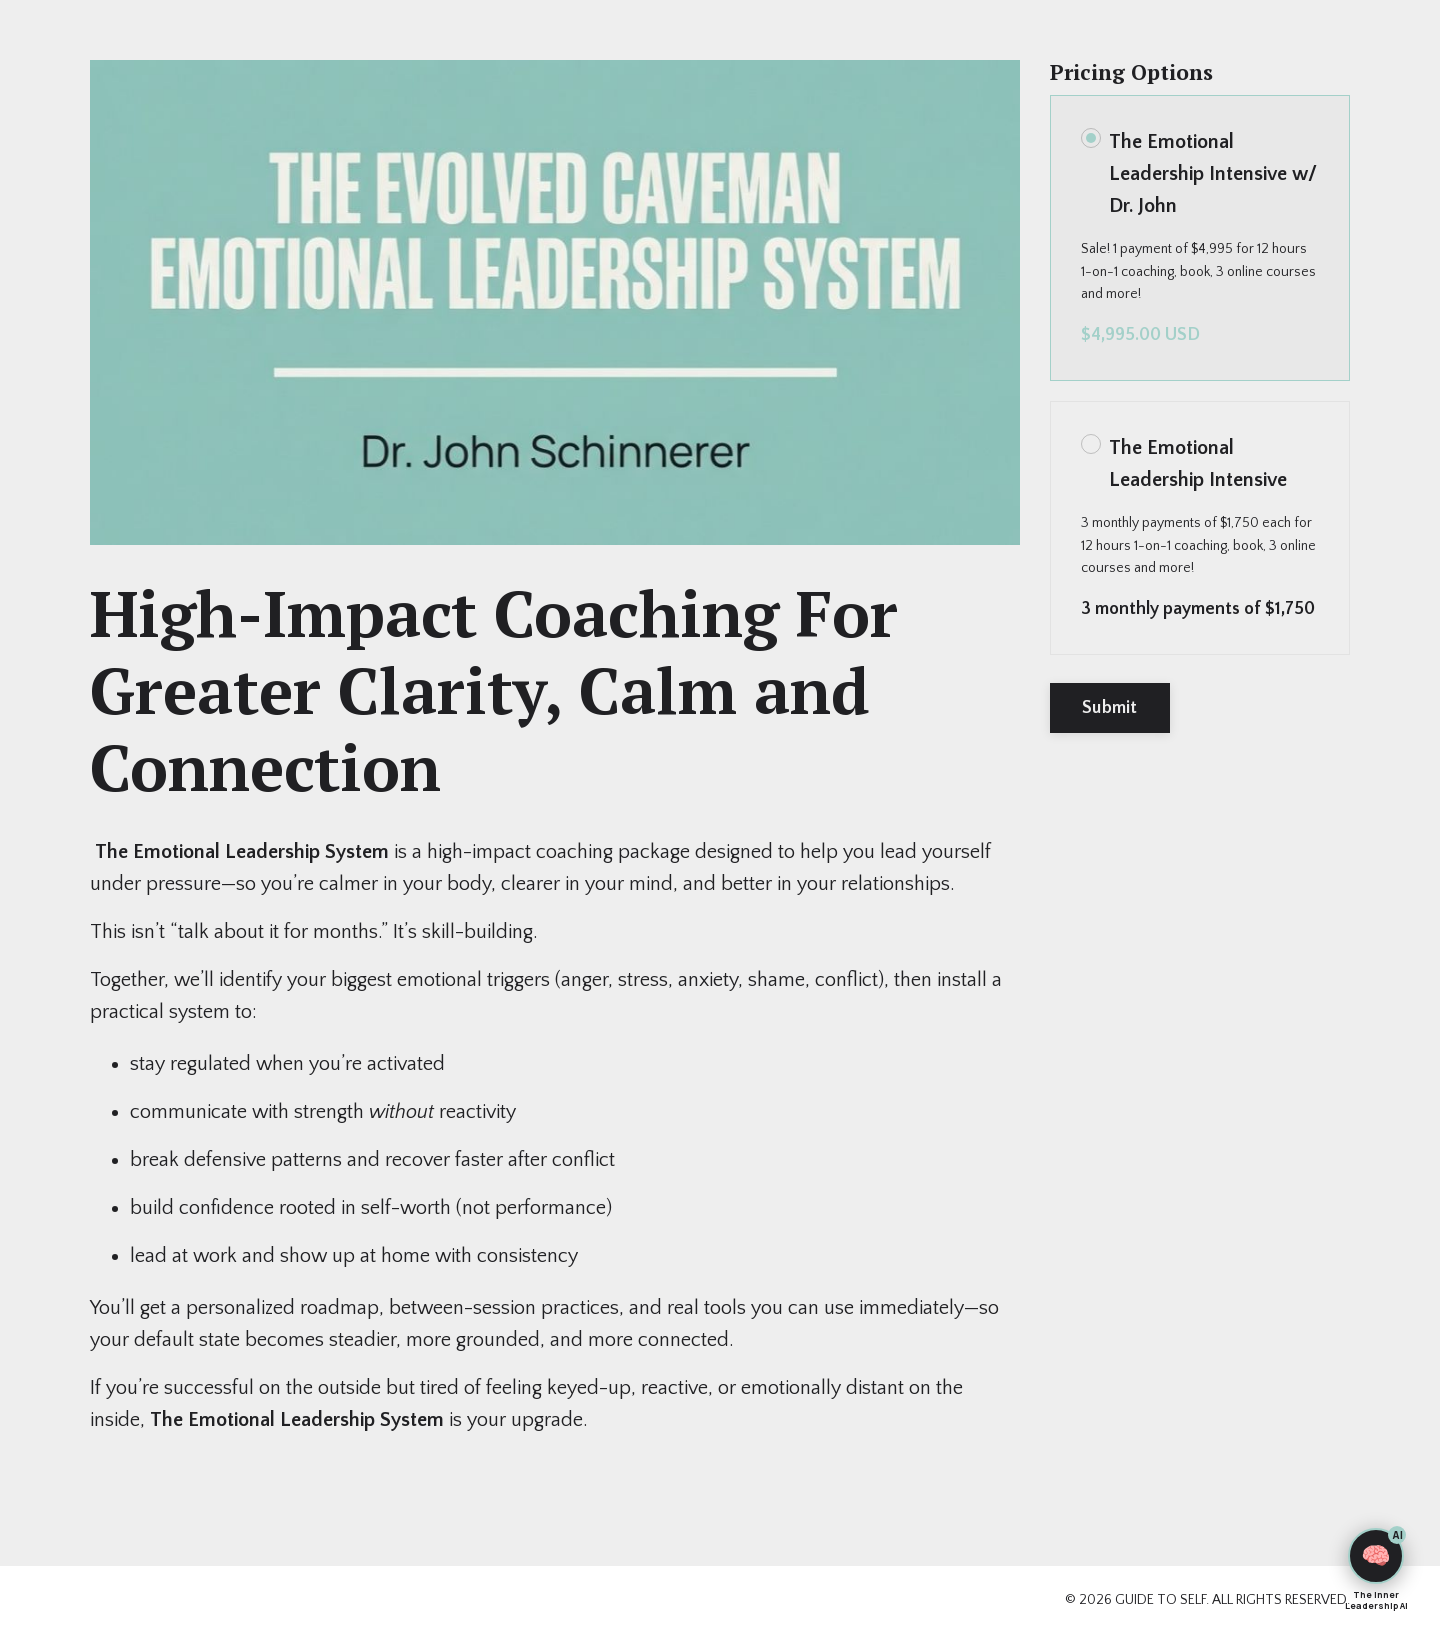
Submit (1110, 708)
